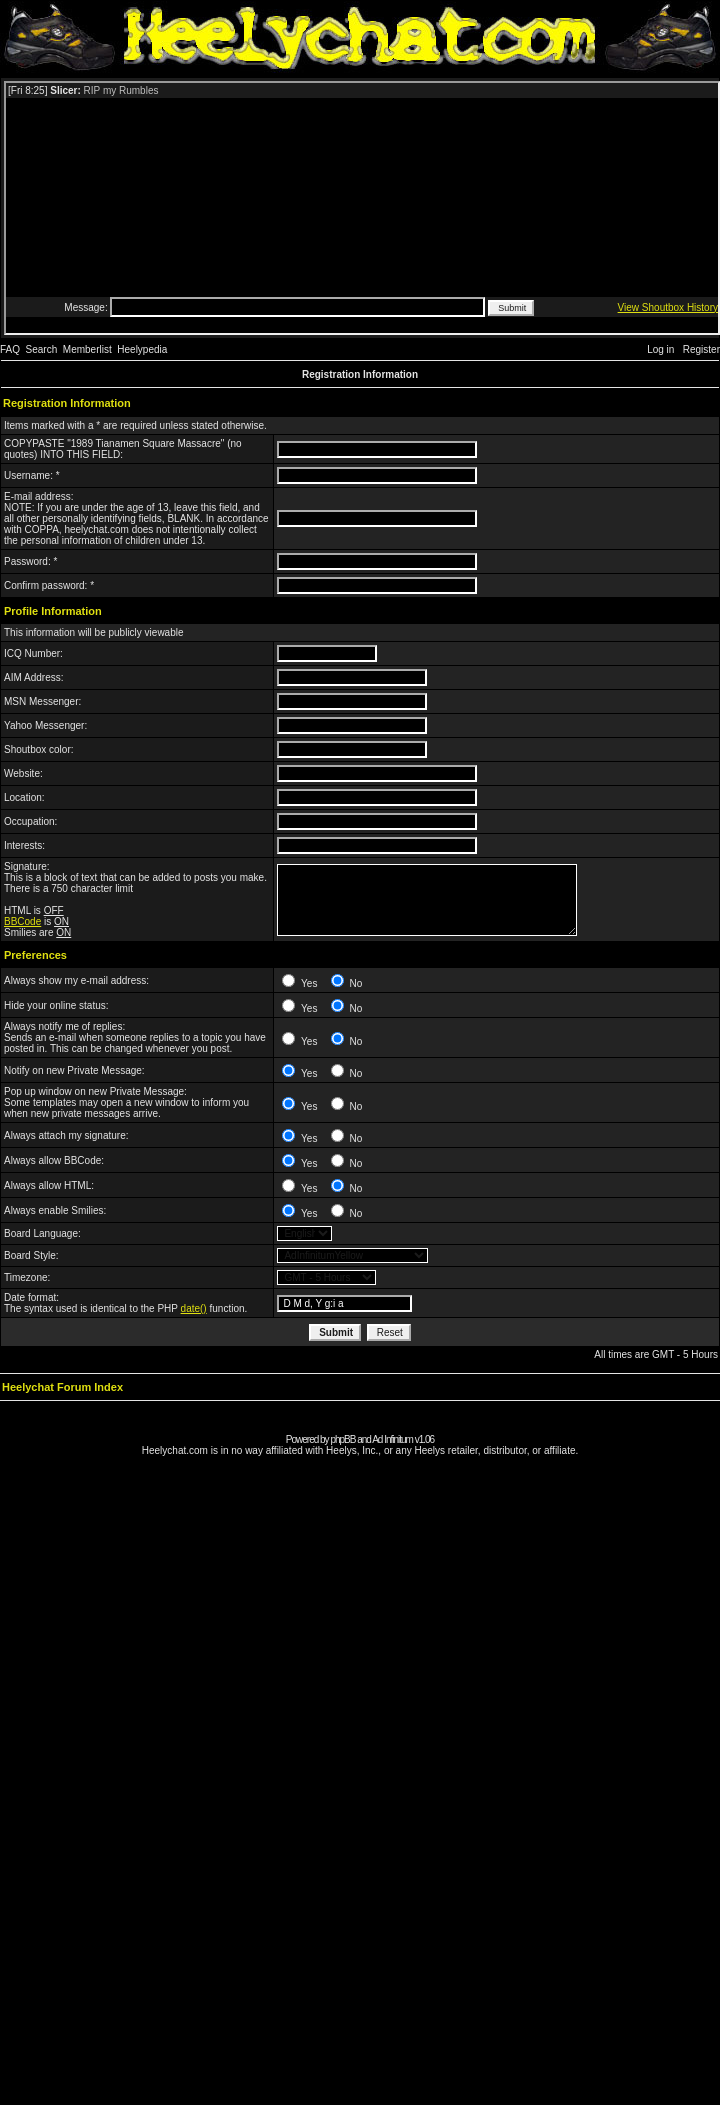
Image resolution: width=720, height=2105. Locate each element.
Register (701, 349)
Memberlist (87, 349)
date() (194, 1308)
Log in (660, 349)
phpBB (342, 1439)
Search (42, 349)
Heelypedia (142, 349)
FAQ (10, 349)
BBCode (22, 921)
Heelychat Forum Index (62, 1387)
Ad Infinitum (392, 1439)
